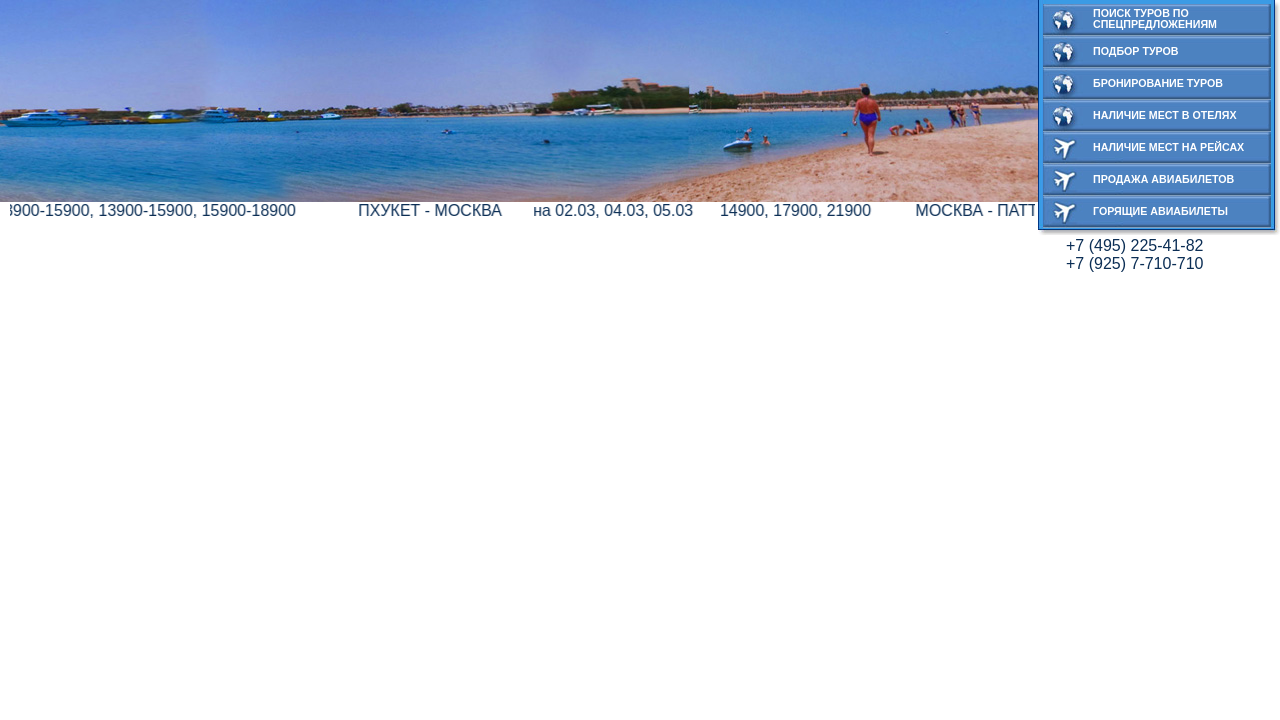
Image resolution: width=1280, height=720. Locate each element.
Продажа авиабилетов (1163, 179)
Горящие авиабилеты (1160, 211)
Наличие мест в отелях (1165, 115)
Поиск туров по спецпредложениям (1155, 18)
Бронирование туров (1158, 83)
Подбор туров (1136, 51)
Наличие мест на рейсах (1168, 147)
